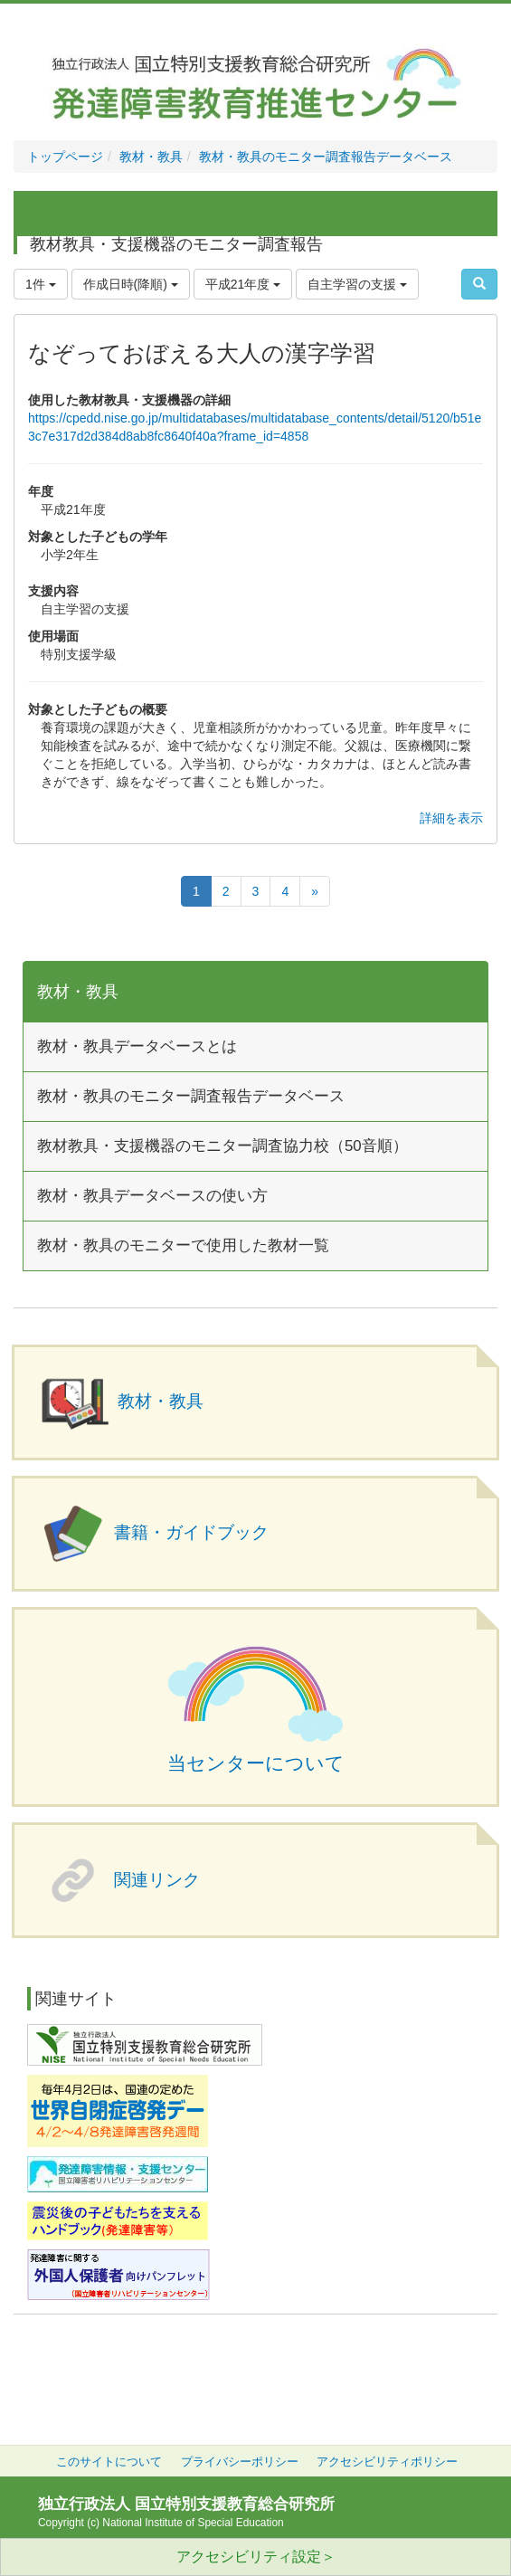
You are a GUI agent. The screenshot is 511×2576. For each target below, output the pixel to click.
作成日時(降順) (130, 284)
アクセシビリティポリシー (387, 2462)
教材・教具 (151, 156)
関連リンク (157, 1879)
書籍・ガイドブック (191, 1532)
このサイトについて (109, 2462)
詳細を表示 (451, 818)
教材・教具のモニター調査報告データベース (325, 156)
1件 (40, 284)
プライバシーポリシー (239, 2462)
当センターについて (256, 1763)
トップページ (65, 156)
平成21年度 (242, 284)
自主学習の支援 (357, 284)
